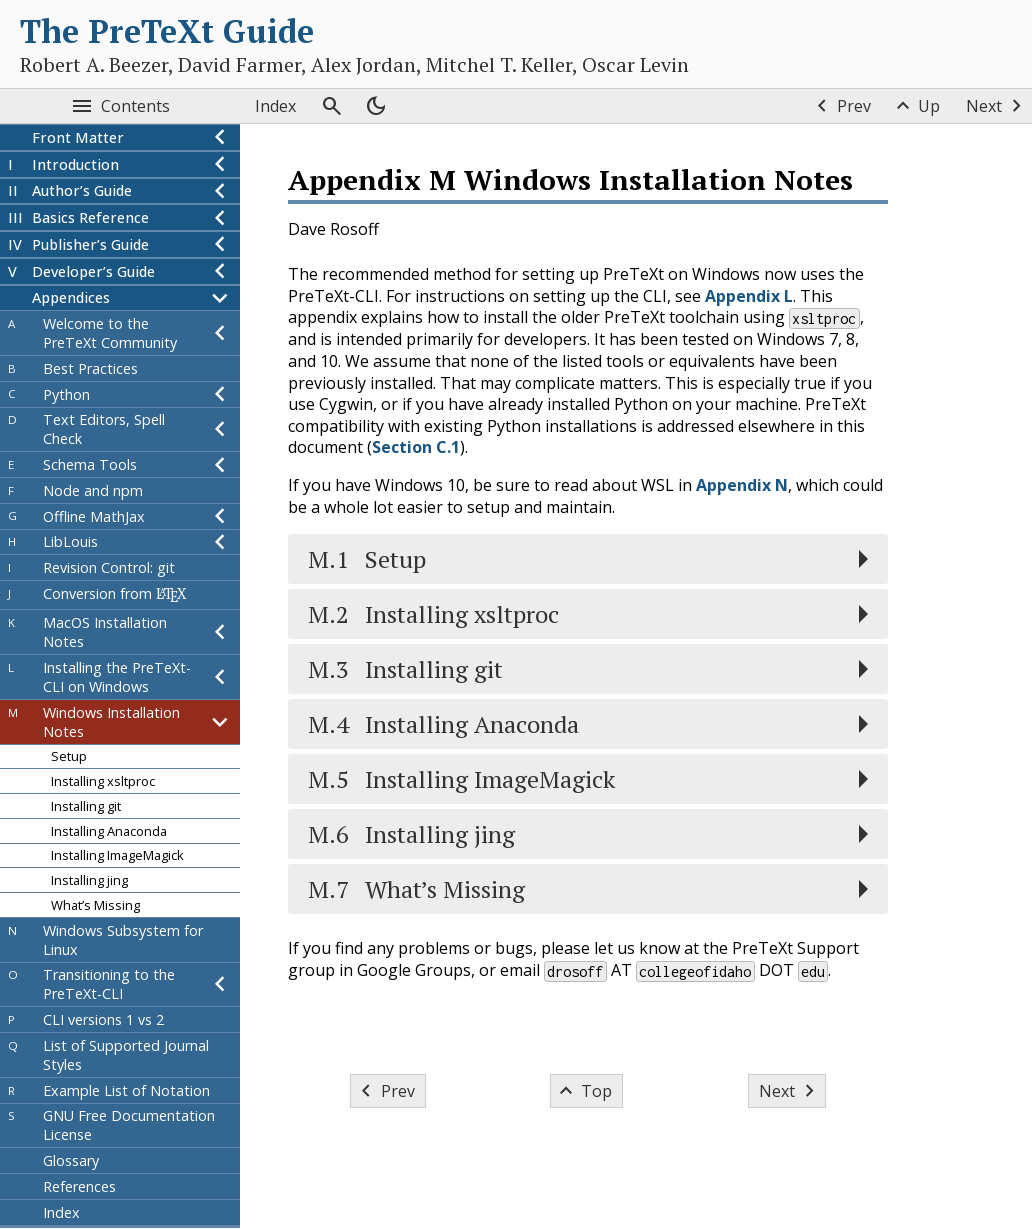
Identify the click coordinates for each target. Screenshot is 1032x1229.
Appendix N (742, 485)
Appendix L (749, 296)
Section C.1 (416, 447)
